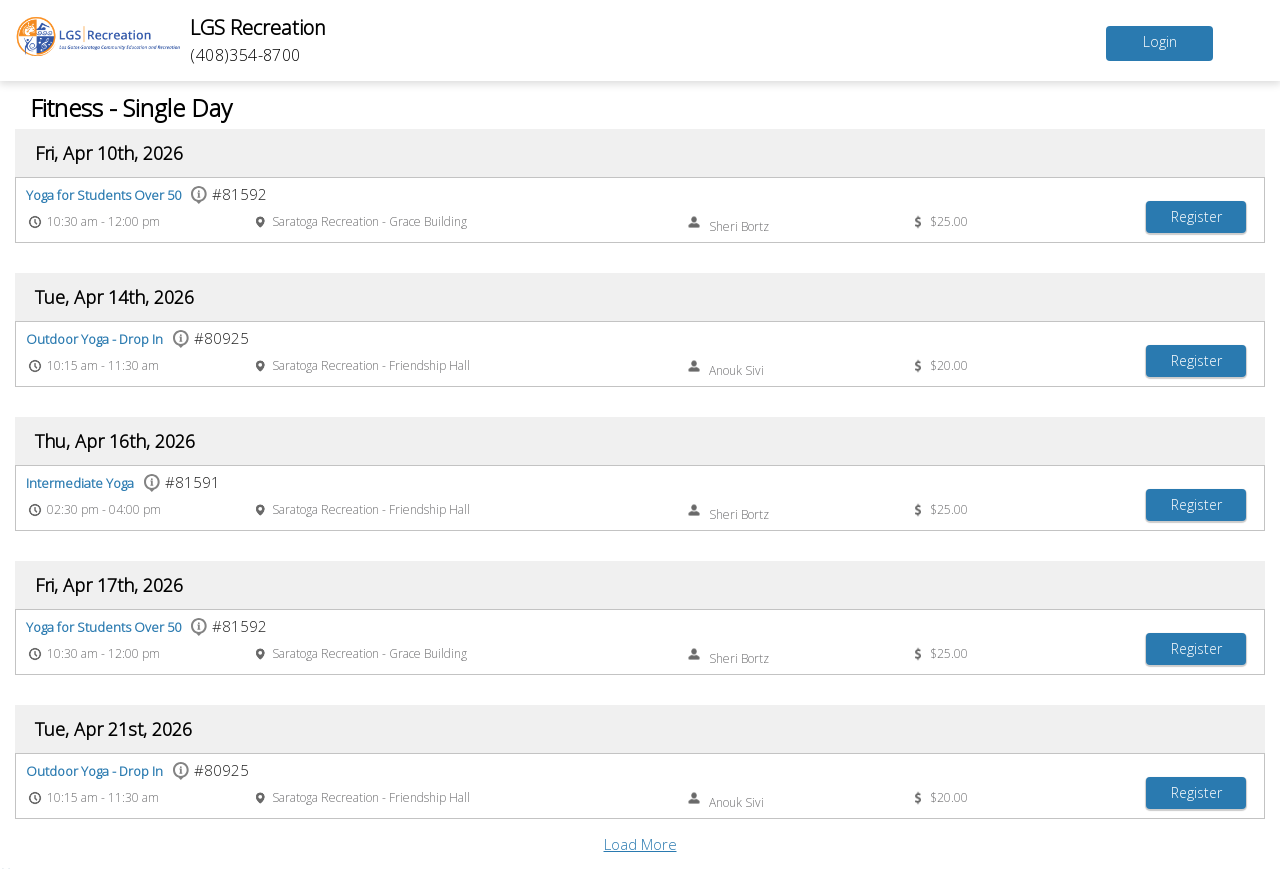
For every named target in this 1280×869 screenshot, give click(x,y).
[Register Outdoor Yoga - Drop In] (1196, 361)
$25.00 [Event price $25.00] (949, 221)
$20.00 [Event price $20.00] (949, 365)
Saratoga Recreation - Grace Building (369, 221)
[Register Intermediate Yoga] (1196, 505)
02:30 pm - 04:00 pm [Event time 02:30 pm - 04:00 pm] (104, 509)
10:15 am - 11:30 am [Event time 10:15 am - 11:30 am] (103, 365)
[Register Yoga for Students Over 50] (1196, 217)
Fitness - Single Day (131, 107)
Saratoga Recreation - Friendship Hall (371, 365)
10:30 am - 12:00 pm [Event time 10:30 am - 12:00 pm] (103, 221)
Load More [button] (640, 844)
